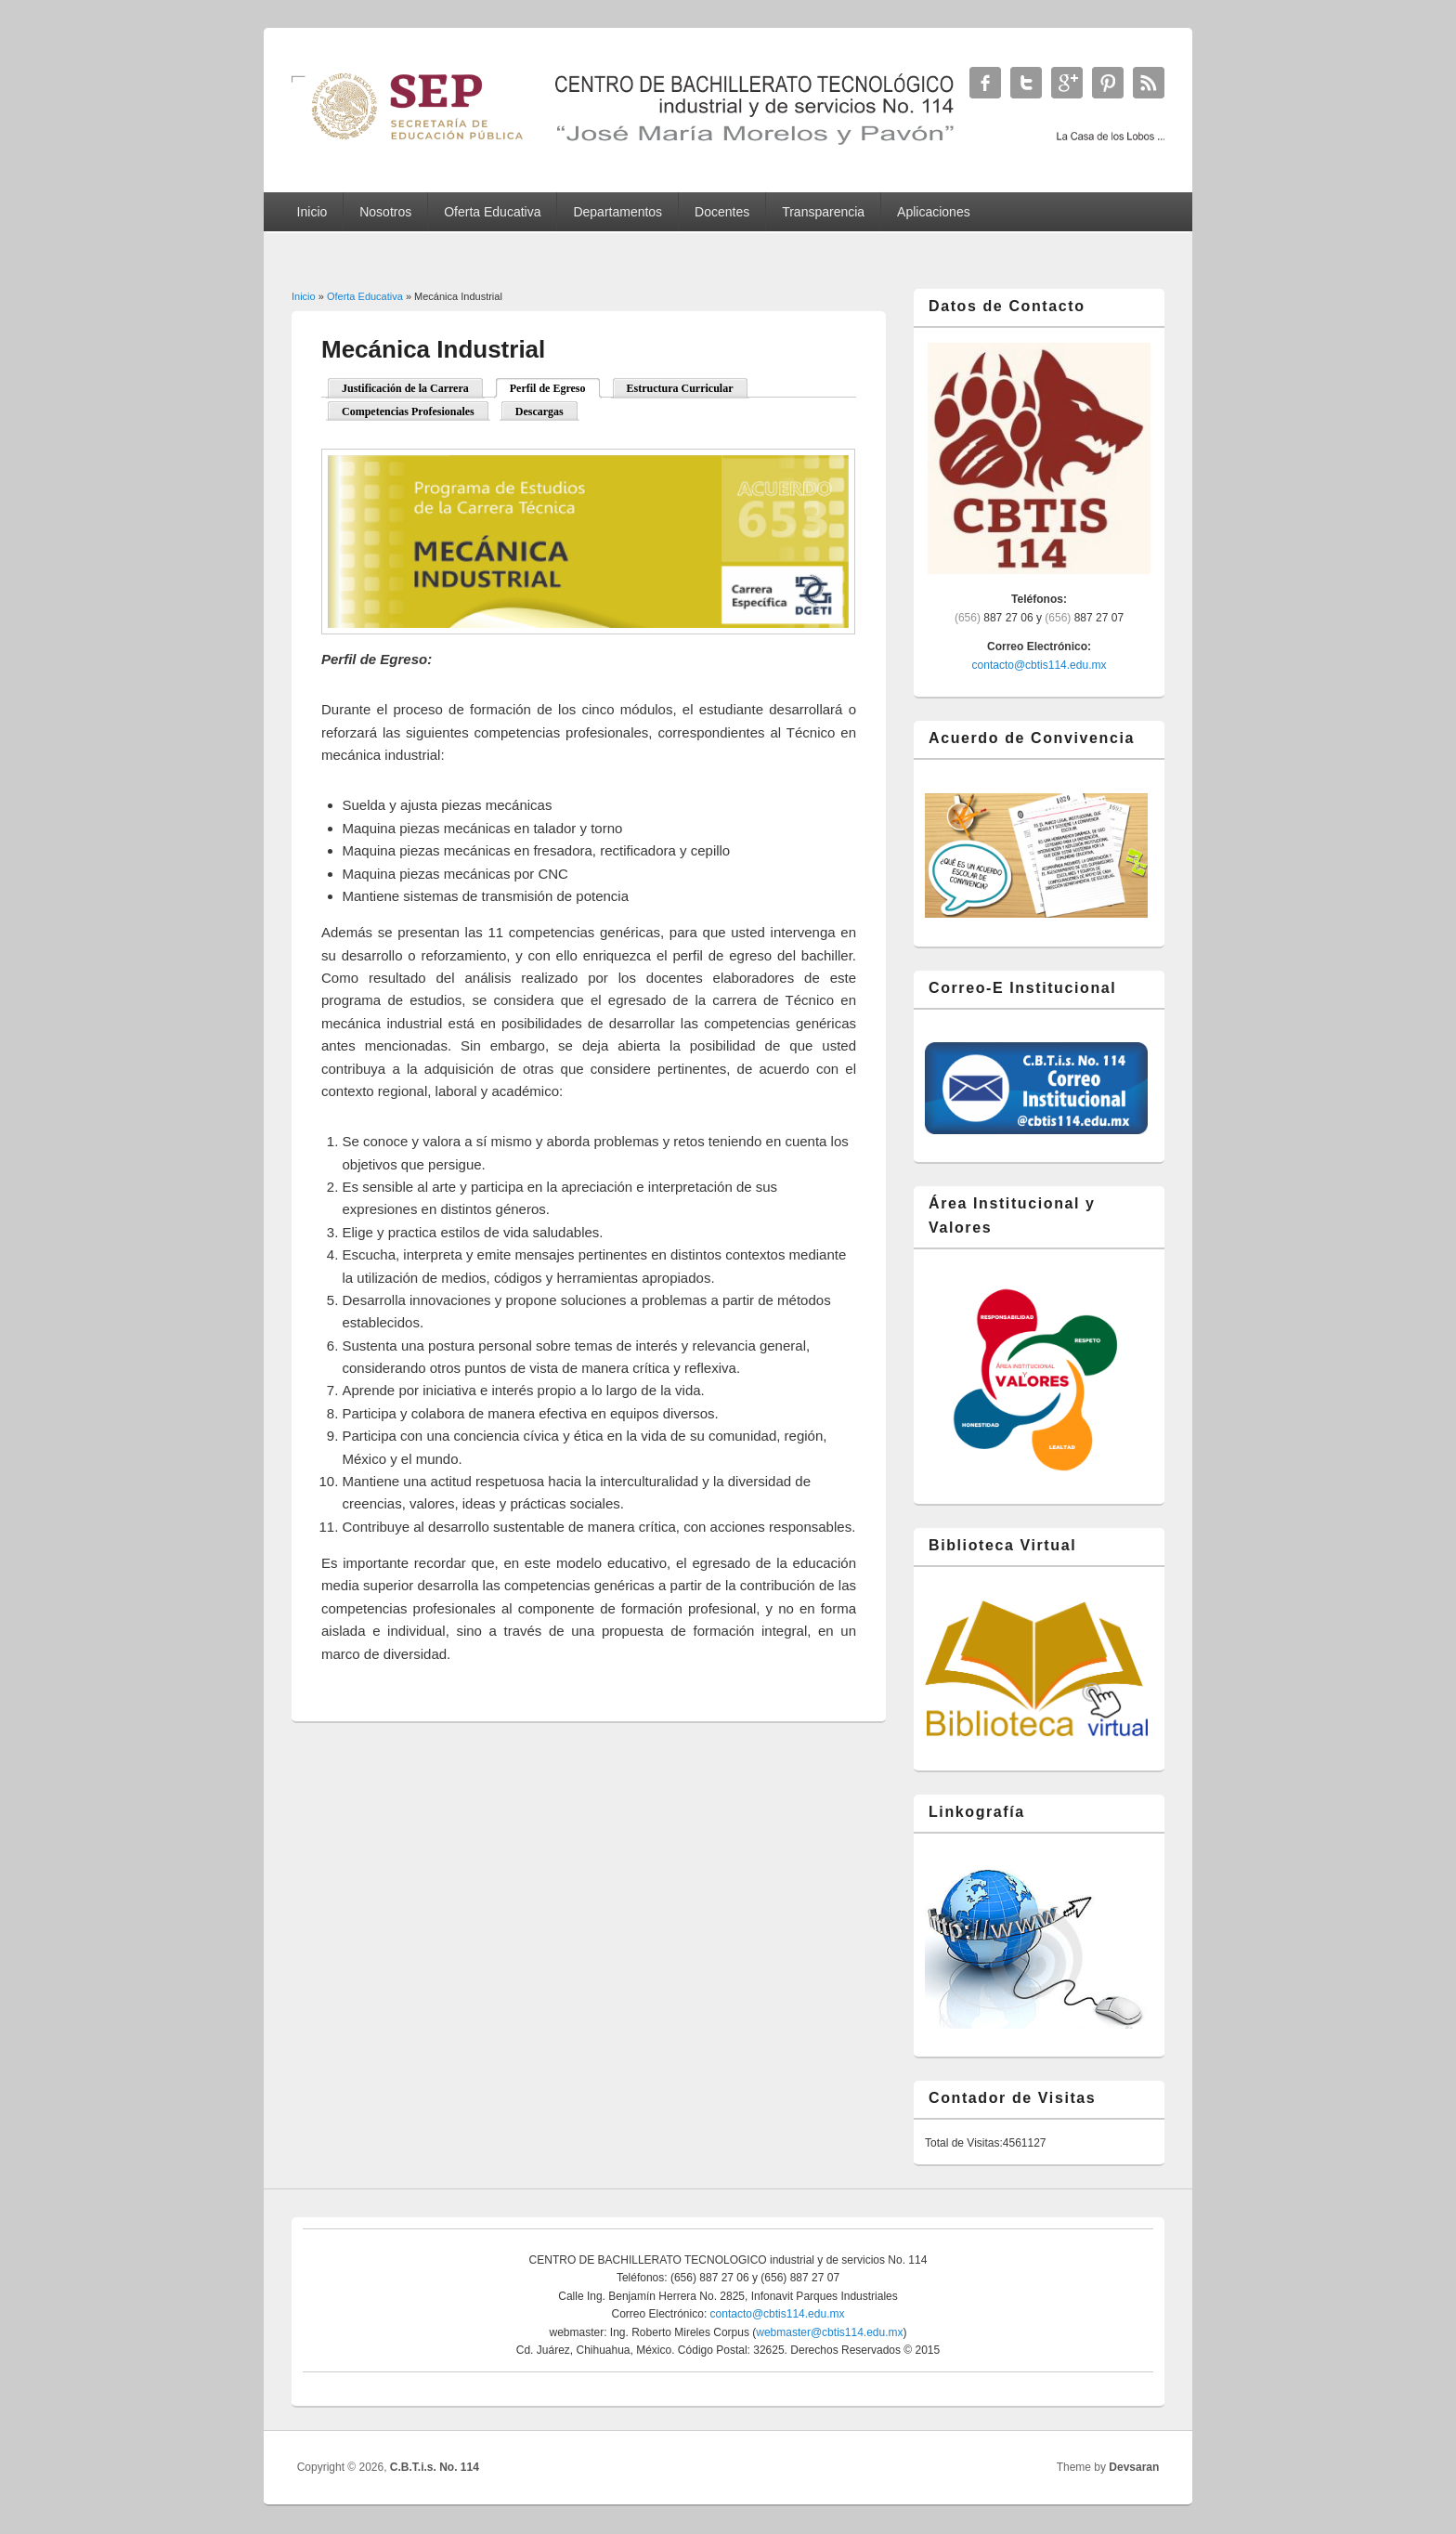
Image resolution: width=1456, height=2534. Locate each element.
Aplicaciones (933, 211)
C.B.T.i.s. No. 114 (434, 2467)
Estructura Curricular (680, 388)
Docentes (722, 211)
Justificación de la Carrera (405, 388)
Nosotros (385, 211)
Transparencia (823, 211)
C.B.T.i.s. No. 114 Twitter (1026, 82)
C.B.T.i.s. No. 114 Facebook (985, 82)
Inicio (312, 211)
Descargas (539, 411)
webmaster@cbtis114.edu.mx (829, 2332)
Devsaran (1134, 2467)
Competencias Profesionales (408, 411)
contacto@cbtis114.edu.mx (1039, 665)
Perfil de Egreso (548, 388)
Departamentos (617, 211)
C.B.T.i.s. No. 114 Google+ (1067, 82)
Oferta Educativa (492, 211)
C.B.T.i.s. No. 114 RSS (1148, 82)
